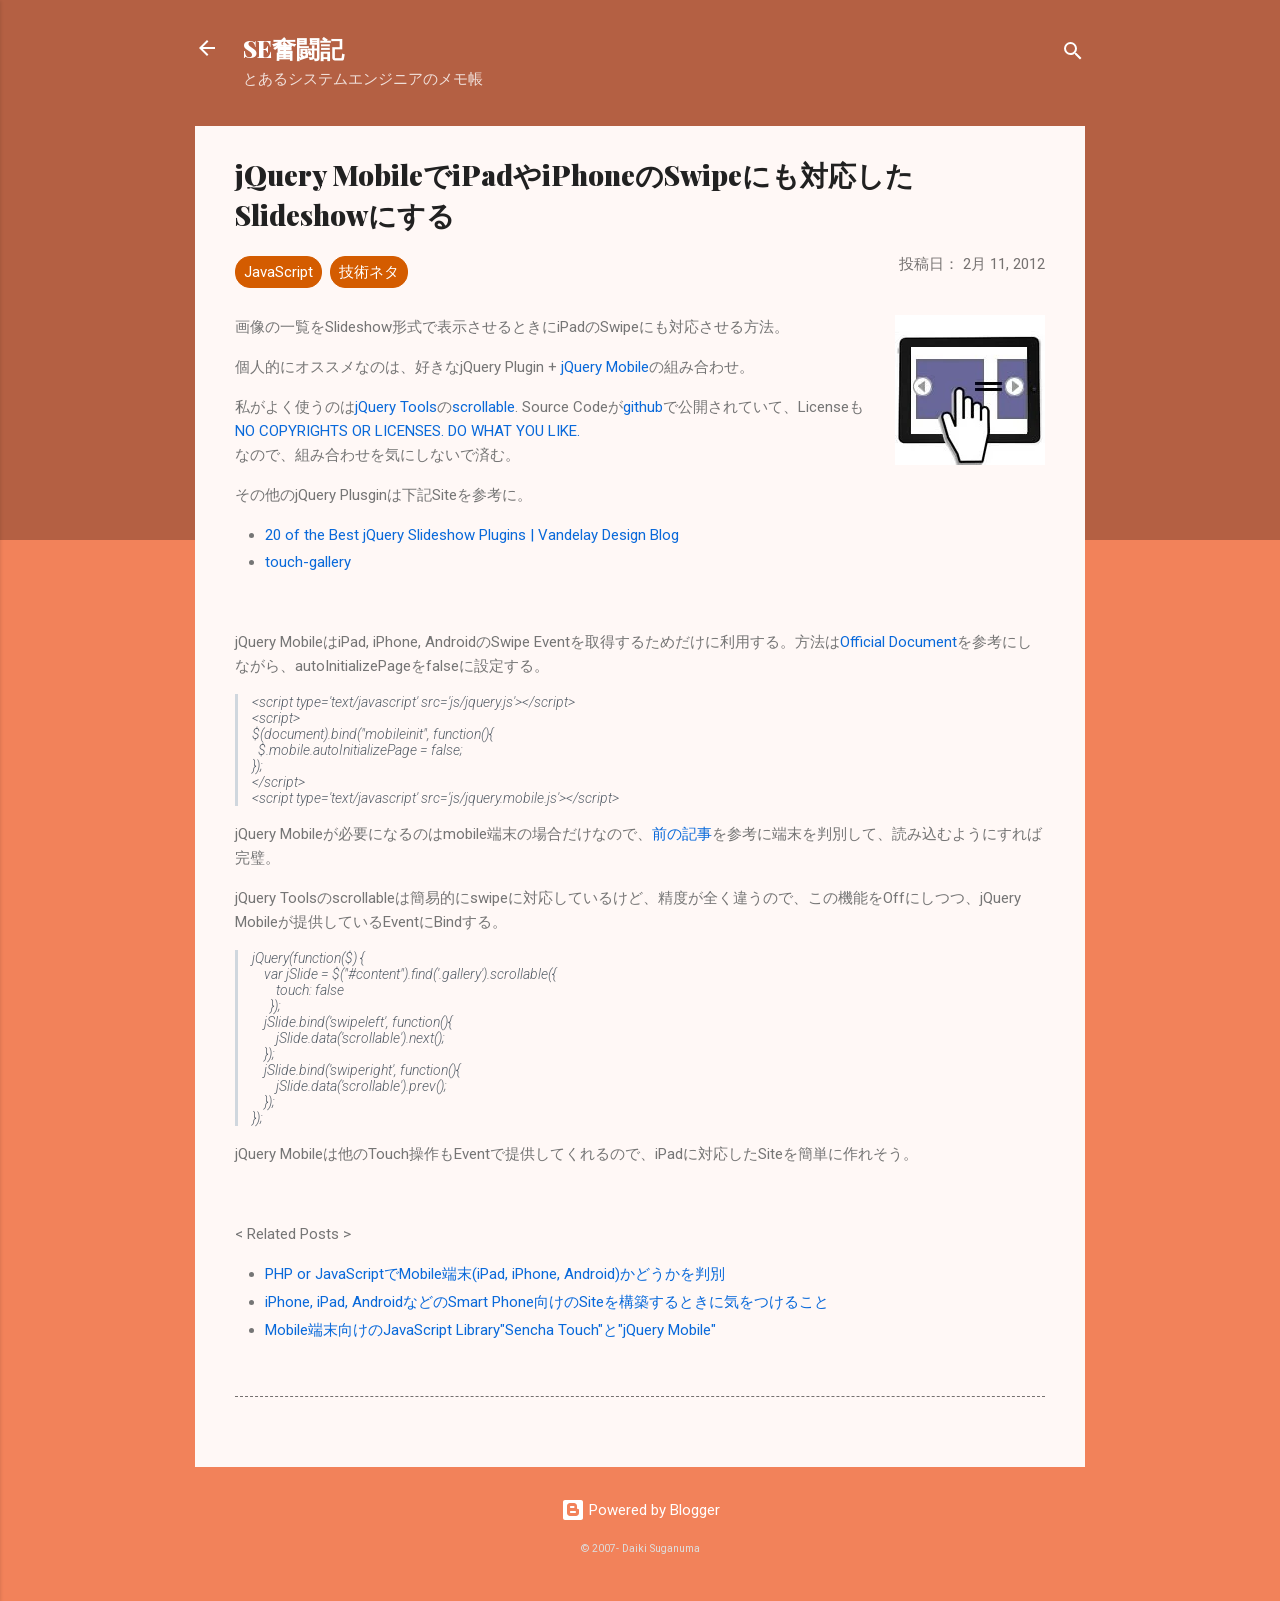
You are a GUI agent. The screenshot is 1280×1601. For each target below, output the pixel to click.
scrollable (483, 407)
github (643, 407)
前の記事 (682, 834)
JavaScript (278, 272)
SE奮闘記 (293, 48)
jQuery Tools (396, 407)
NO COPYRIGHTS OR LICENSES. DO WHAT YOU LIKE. (407, 431)
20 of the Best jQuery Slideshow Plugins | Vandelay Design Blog (472, 535)
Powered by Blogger (640, 1510)
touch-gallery (308, 562)
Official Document (898, 642)
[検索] (1073, 54)
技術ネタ (369, 272)
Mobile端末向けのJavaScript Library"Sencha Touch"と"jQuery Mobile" (490, 1330)
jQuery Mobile (605, 367)
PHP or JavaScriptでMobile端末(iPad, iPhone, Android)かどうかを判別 (495, 1274)
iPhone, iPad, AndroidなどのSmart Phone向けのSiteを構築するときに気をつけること (547, 1302)
